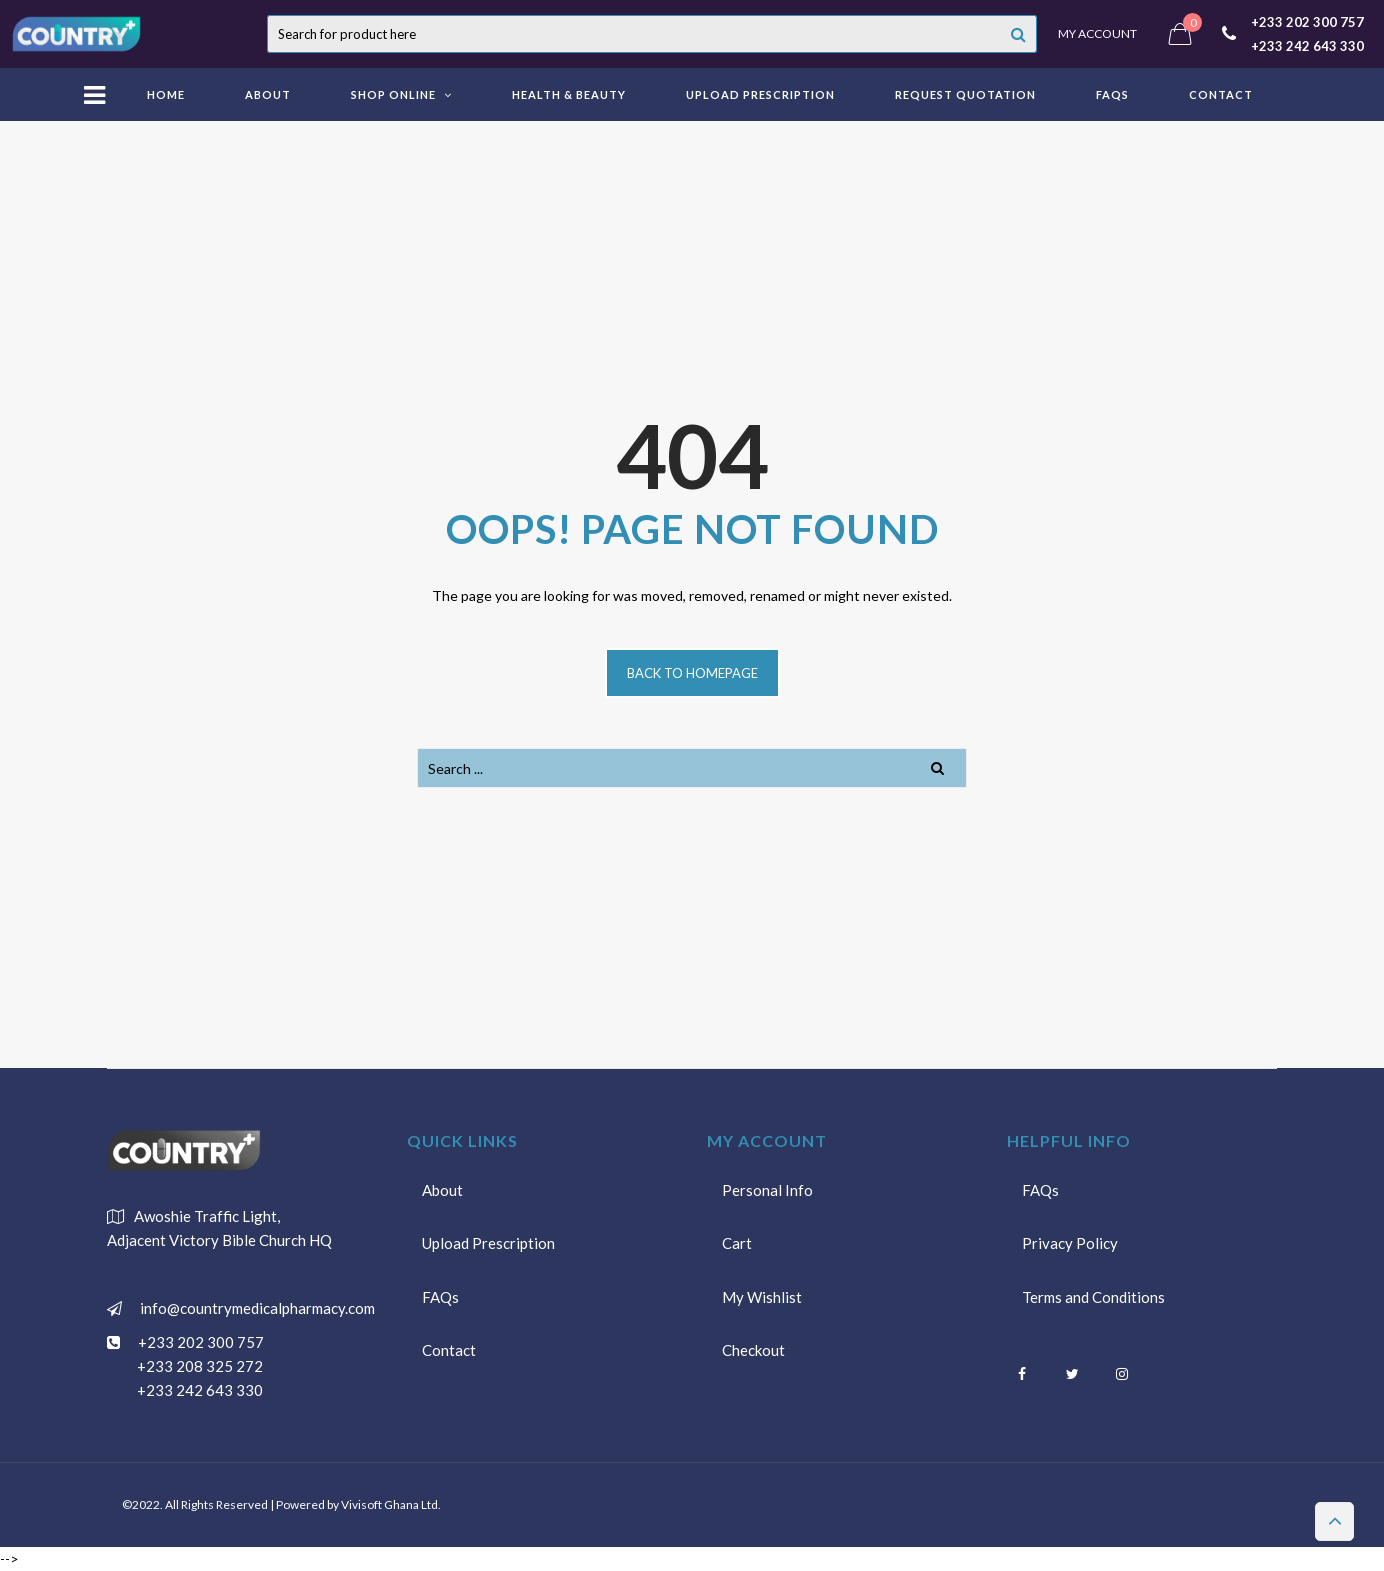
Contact (449, 1352)
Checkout (753, 1352)
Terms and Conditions (1093, 1298)
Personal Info (767, 1190)
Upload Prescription (488, 1244)
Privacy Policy (1070, 1244)
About (442, 1190)
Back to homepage (692, 673)
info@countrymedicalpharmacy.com (253, 1308)
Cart (737, 1244)
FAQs (440, 1298)
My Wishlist (762, 1298)
